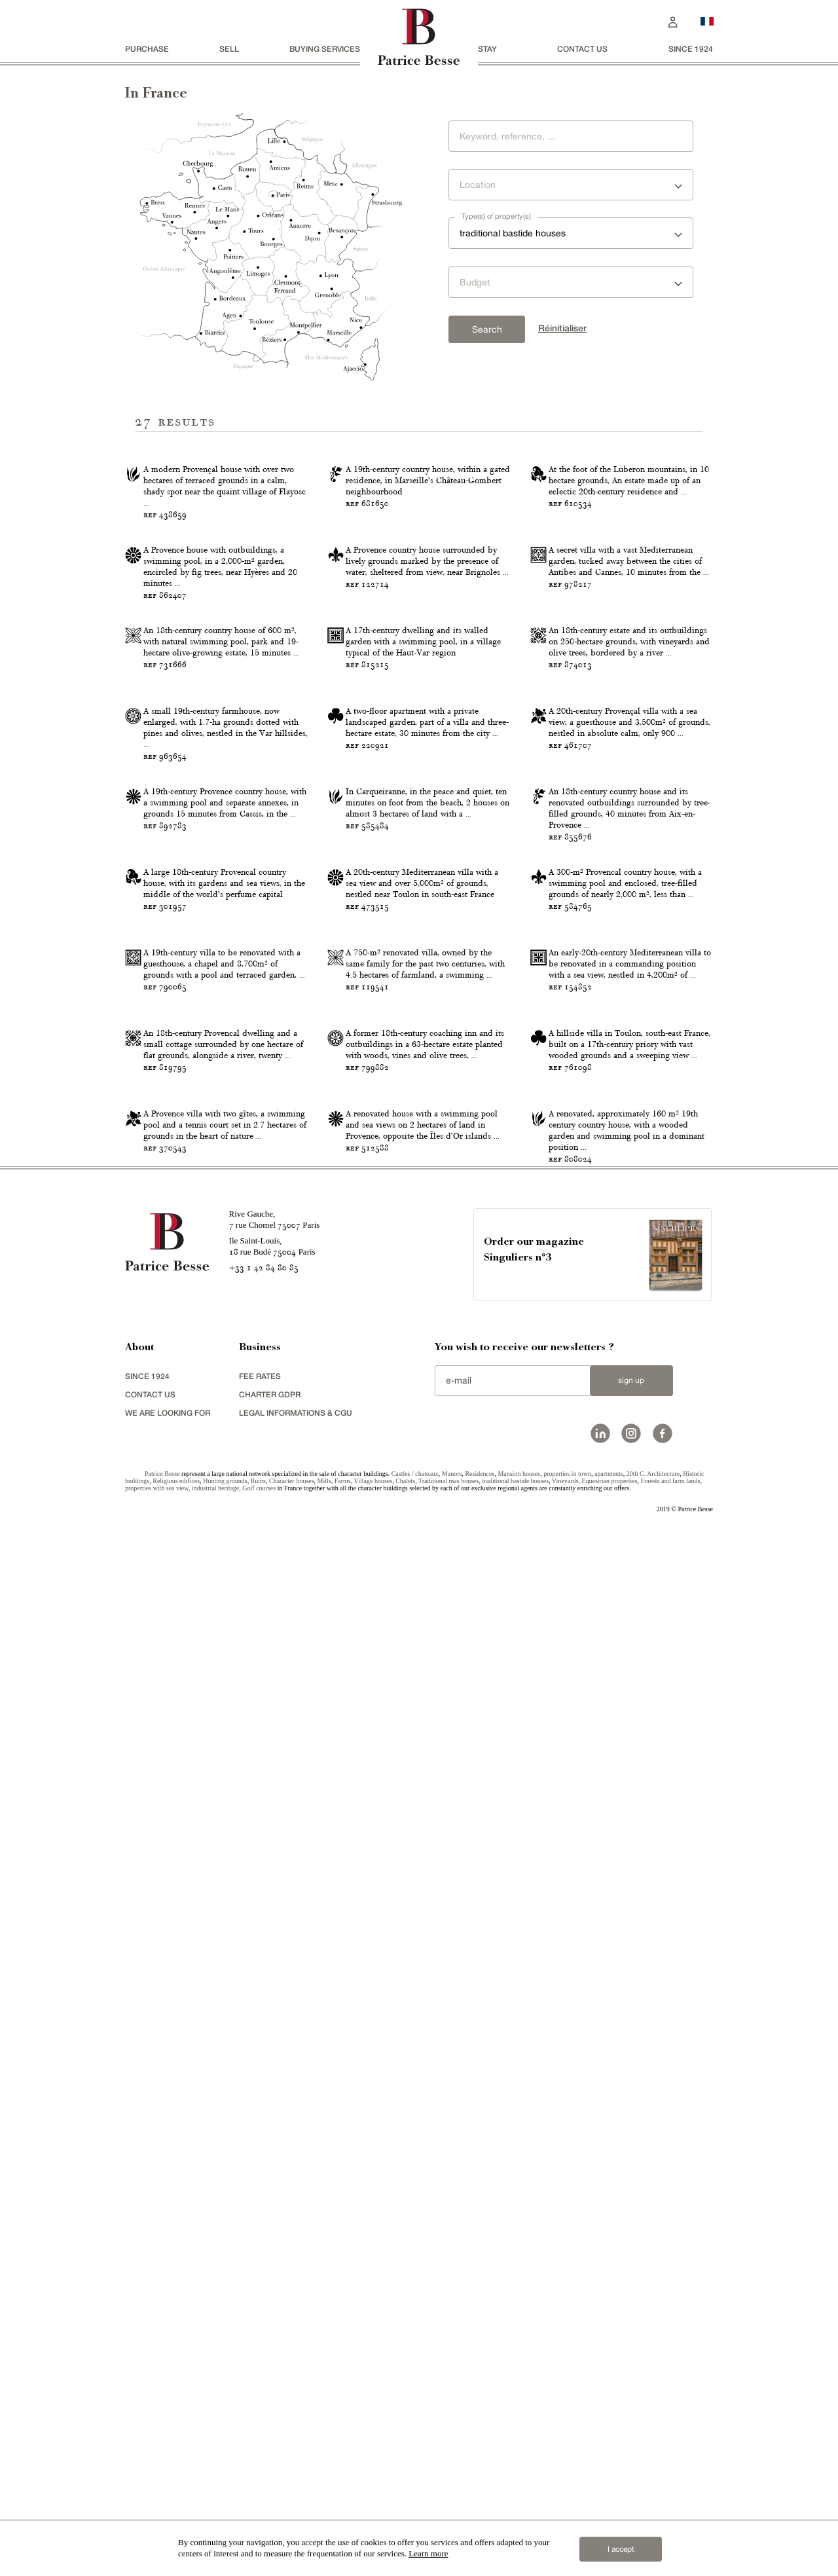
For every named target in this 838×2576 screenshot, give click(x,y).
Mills (324, 2518)
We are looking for (167, 2450)
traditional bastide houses (515, 2518)
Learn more (428, 2553)
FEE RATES (260, 2413)
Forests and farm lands (671, 2518)
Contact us (582, 49)
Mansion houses (519, 2510)
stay (487, 49)
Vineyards (565, 2518)
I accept (621, 2549)
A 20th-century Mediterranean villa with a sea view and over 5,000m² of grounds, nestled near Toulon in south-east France (422, 1575)
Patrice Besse (162, 2510)
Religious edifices (176, 2518)
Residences (479, 2510)
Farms (343, 2518)
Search (487, 329)
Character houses (291, 2518)
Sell (229, 49)
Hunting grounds (225, 2518)
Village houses (373, 2518)
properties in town (567, 2510)
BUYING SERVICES (324, 49)
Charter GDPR (270, 2432)
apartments (608, 2510)
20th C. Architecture (653, 2510)
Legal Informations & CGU (295, 2450)
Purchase (147, 49)
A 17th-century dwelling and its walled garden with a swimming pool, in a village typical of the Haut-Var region (423, 987)
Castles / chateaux (415, 2510)
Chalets (405, 2518)
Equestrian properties (609, 2518)
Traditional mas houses (448, 2518)
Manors (452, 2510)
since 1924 (690, 49)
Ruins (258, 2518)
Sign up (631, 2417)
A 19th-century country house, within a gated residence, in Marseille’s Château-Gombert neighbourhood (428, 596)
